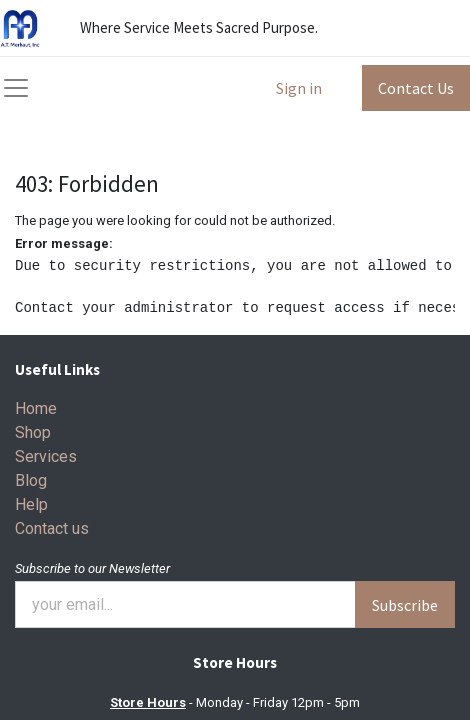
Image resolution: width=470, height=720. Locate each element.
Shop (33, 432)
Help (31, 504)
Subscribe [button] (405, 605)
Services (46, 456)
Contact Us (416, 88)
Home (36, 408)
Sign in (299, 88)
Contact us (52, 528)
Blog (31, 480)
